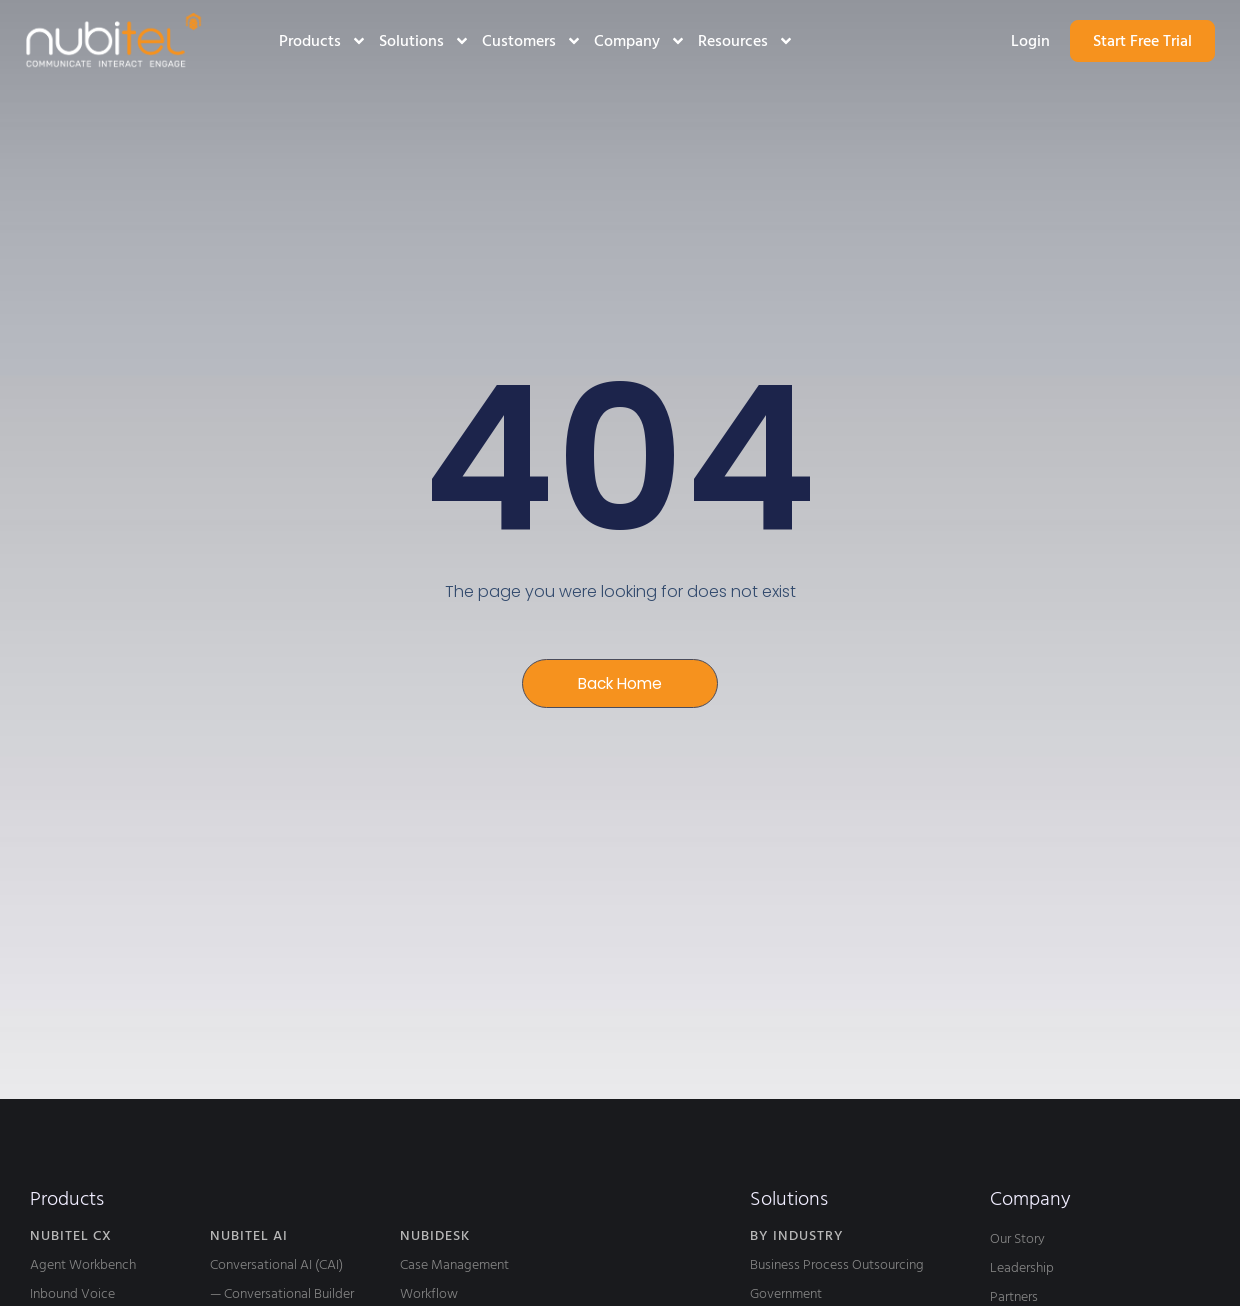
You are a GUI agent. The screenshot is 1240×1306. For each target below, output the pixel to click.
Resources (746, 41)
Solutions (424, 41)
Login (1030, 41)
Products (323, 41)
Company (640, 41)
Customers (532, 41)
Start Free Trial (1142, 41)
